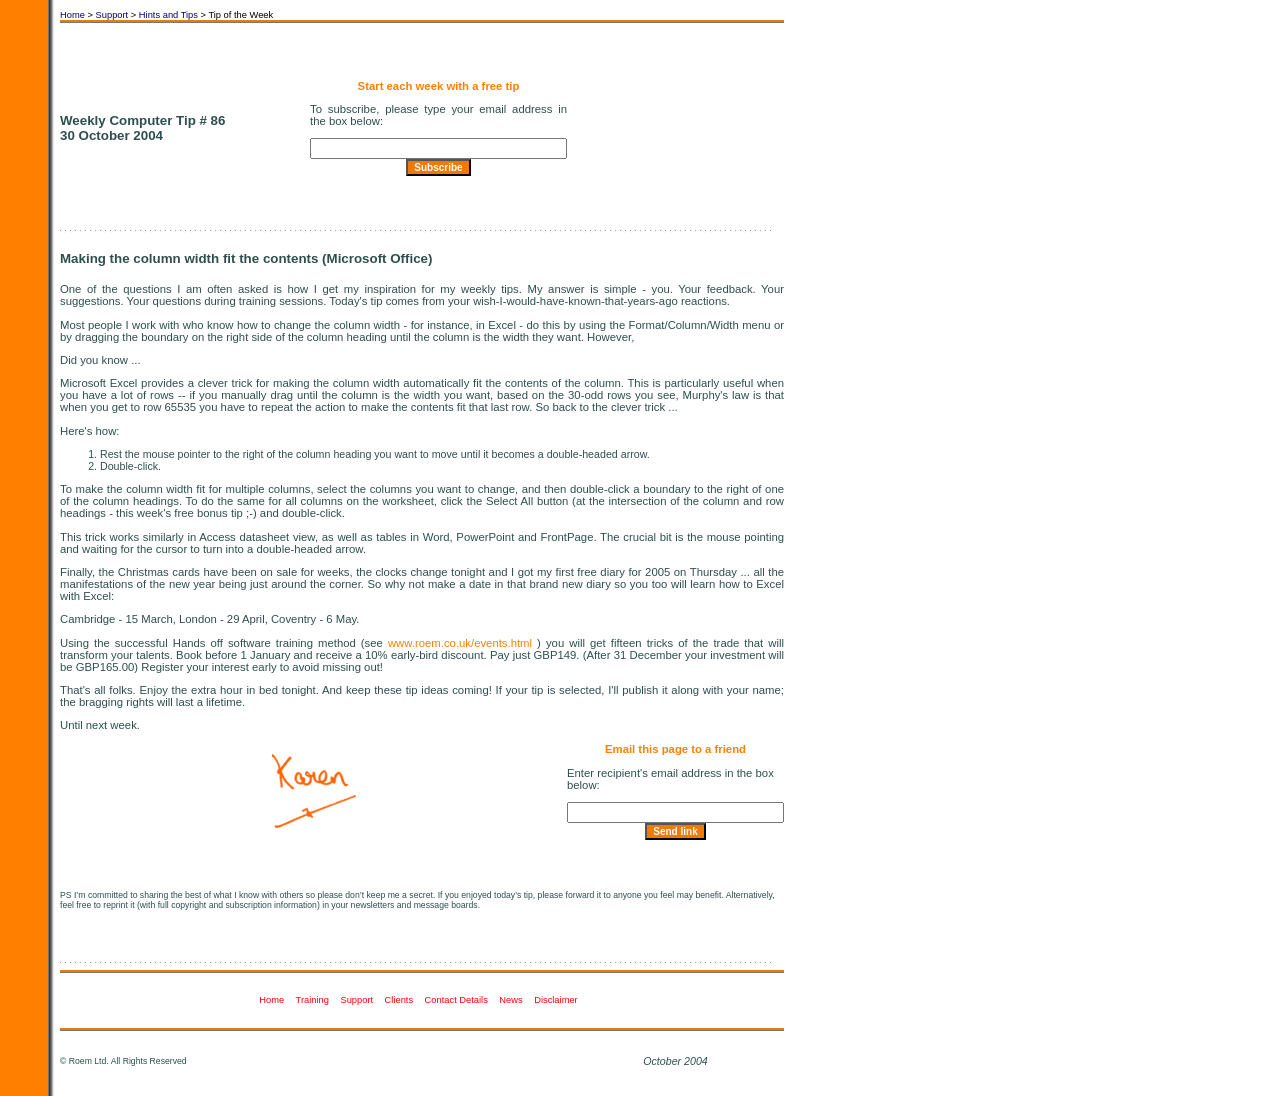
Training (314, 1000)
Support (112, 15)
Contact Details (458, 1000)
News (512, 1000)
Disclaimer (557, 1000)
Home (72, 15)
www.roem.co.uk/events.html (460, 643)
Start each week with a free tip (439, 86)
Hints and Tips (168, 15)
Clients (400, 1000)
